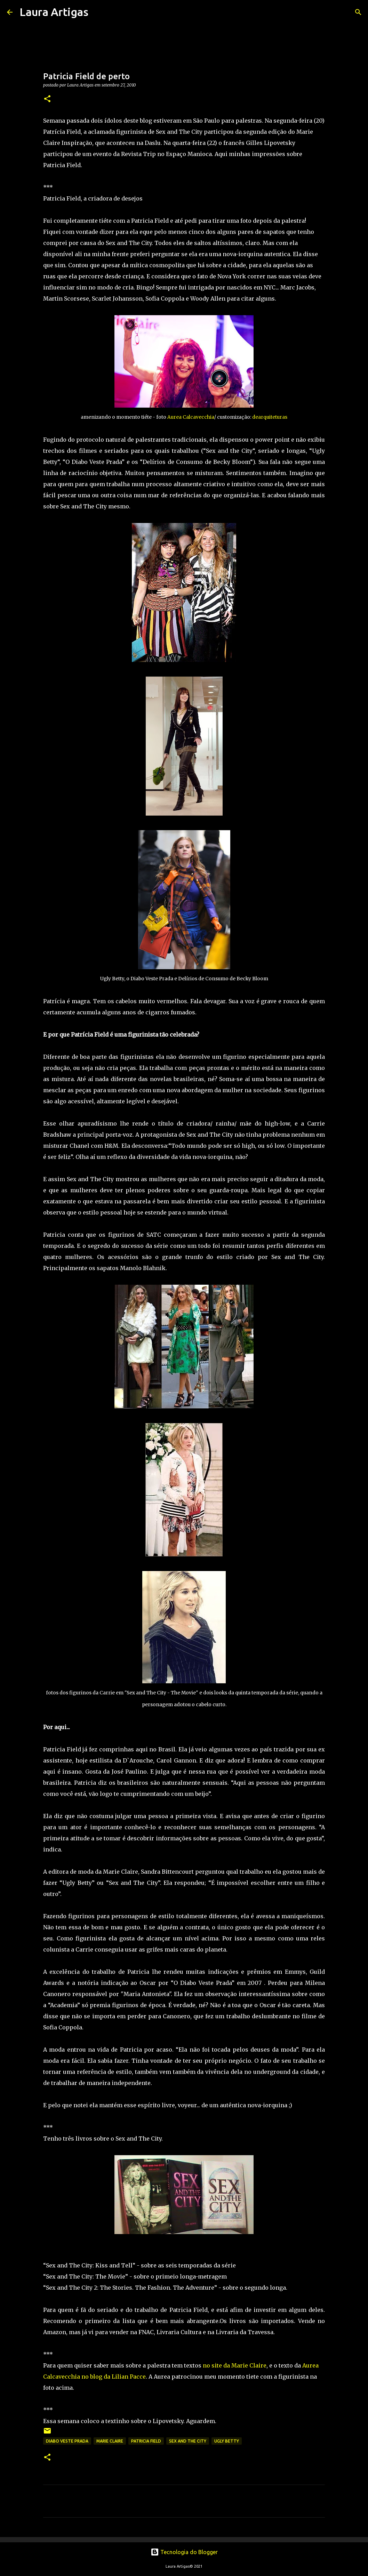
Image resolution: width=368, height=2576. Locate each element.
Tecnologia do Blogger (184, 2552)
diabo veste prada (67, 2441)
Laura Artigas (53, 12)
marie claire (109, 2441)
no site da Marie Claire (234, 2365)
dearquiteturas (269, 417)
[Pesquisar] (98, 12)
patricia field (146, 2441)
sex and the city (187, 2441)
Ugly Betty (226, 2441)
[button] (47, 99)
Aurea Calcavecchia (190, 417)
